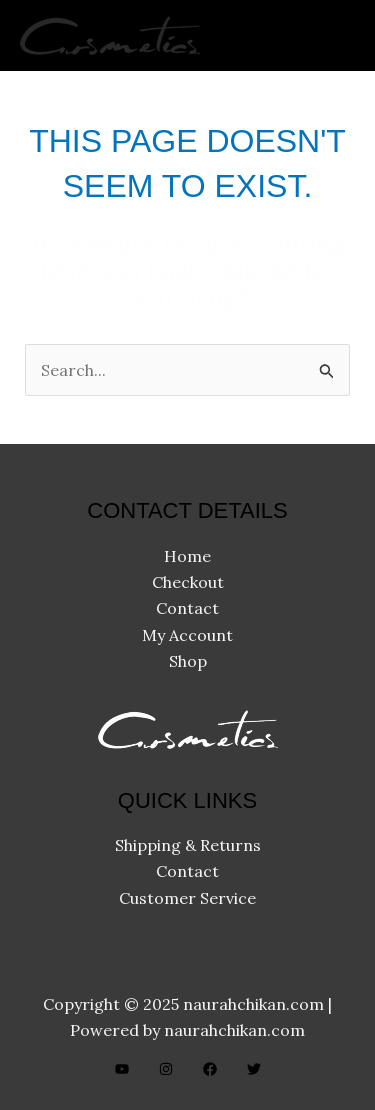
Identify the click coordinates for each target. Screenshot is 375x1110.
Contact (187, 608)
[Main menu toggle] (334, 35)
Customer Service (187, 898)
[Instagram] (166, 1069)
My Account (187, 635)
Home (187, 556)
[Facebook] (210, 1069)
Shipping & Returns (188, 845)
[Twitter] (254, 1069)
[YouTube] (122, 1069)
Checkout (188, 582)
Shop (188, 661)
